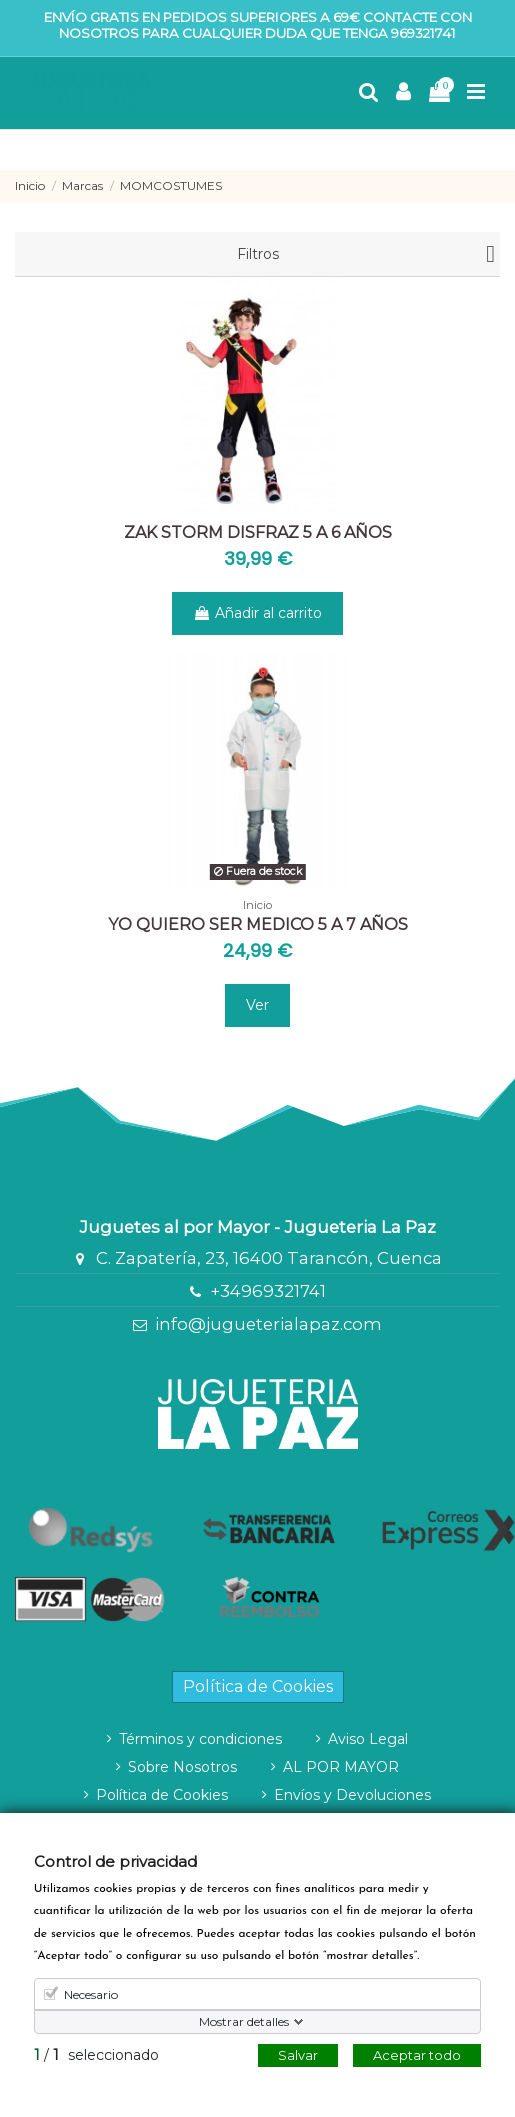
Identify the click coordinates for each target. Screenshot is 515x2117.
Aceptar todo (417, 2055)
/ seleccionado (96, 2055)
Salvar (298, 2055)
